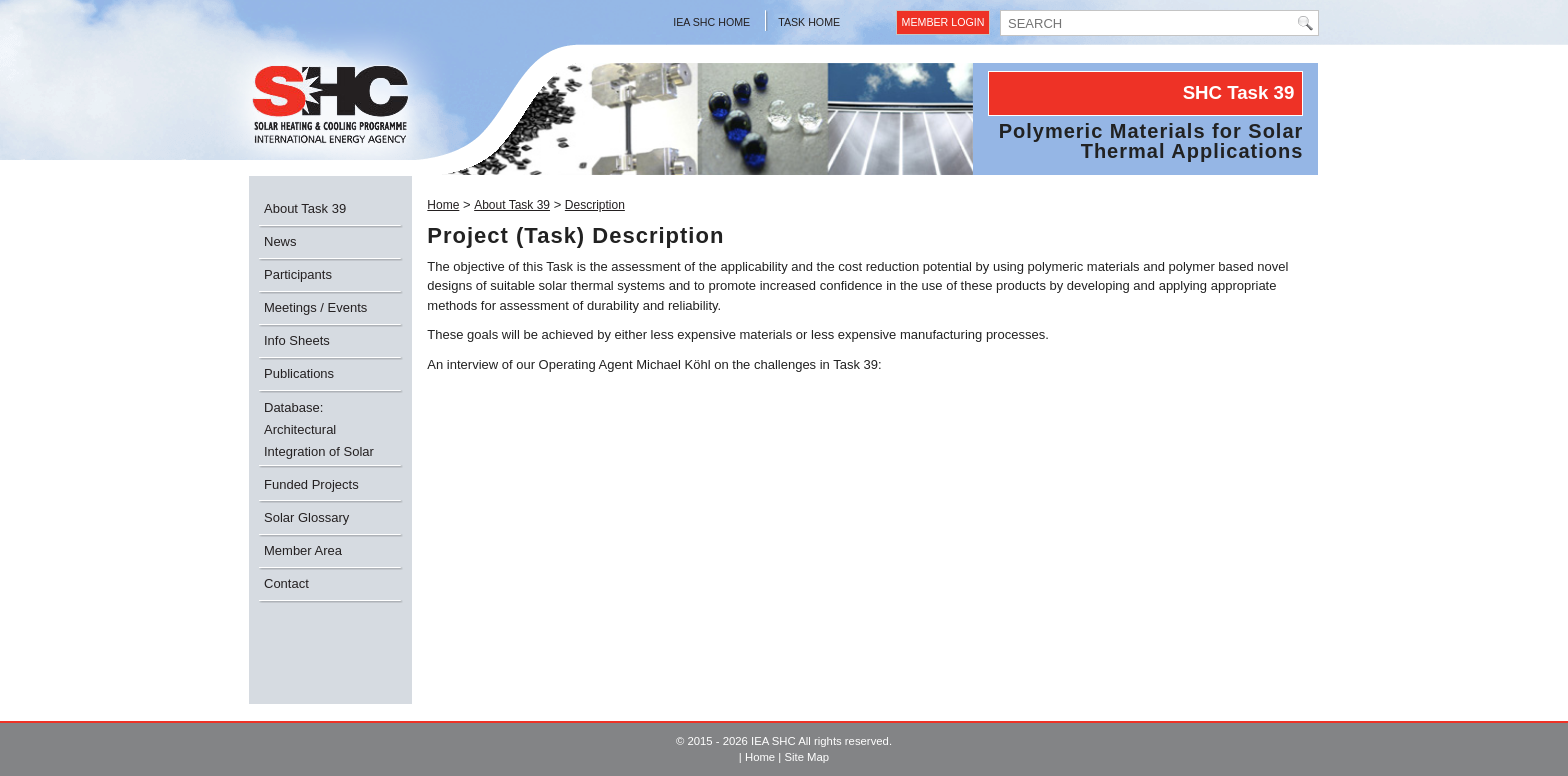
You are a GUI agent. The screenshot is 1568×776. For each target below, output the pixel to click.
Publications (299, 373)
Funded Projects (311, 484)
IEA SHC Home (711, 22)
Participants (298, 274)
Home (443, 205)
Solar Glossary (306, 517)
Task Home (809, 22)
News (280, 241)
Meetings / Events (315, 307)
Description (595, 205)
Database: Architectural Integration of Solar (319, 429)
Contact (286, 583)
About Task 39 (305, 208)
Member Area (303, 550)
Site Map (806, 757)
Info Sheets (297, 340)
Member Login (943, 22)
